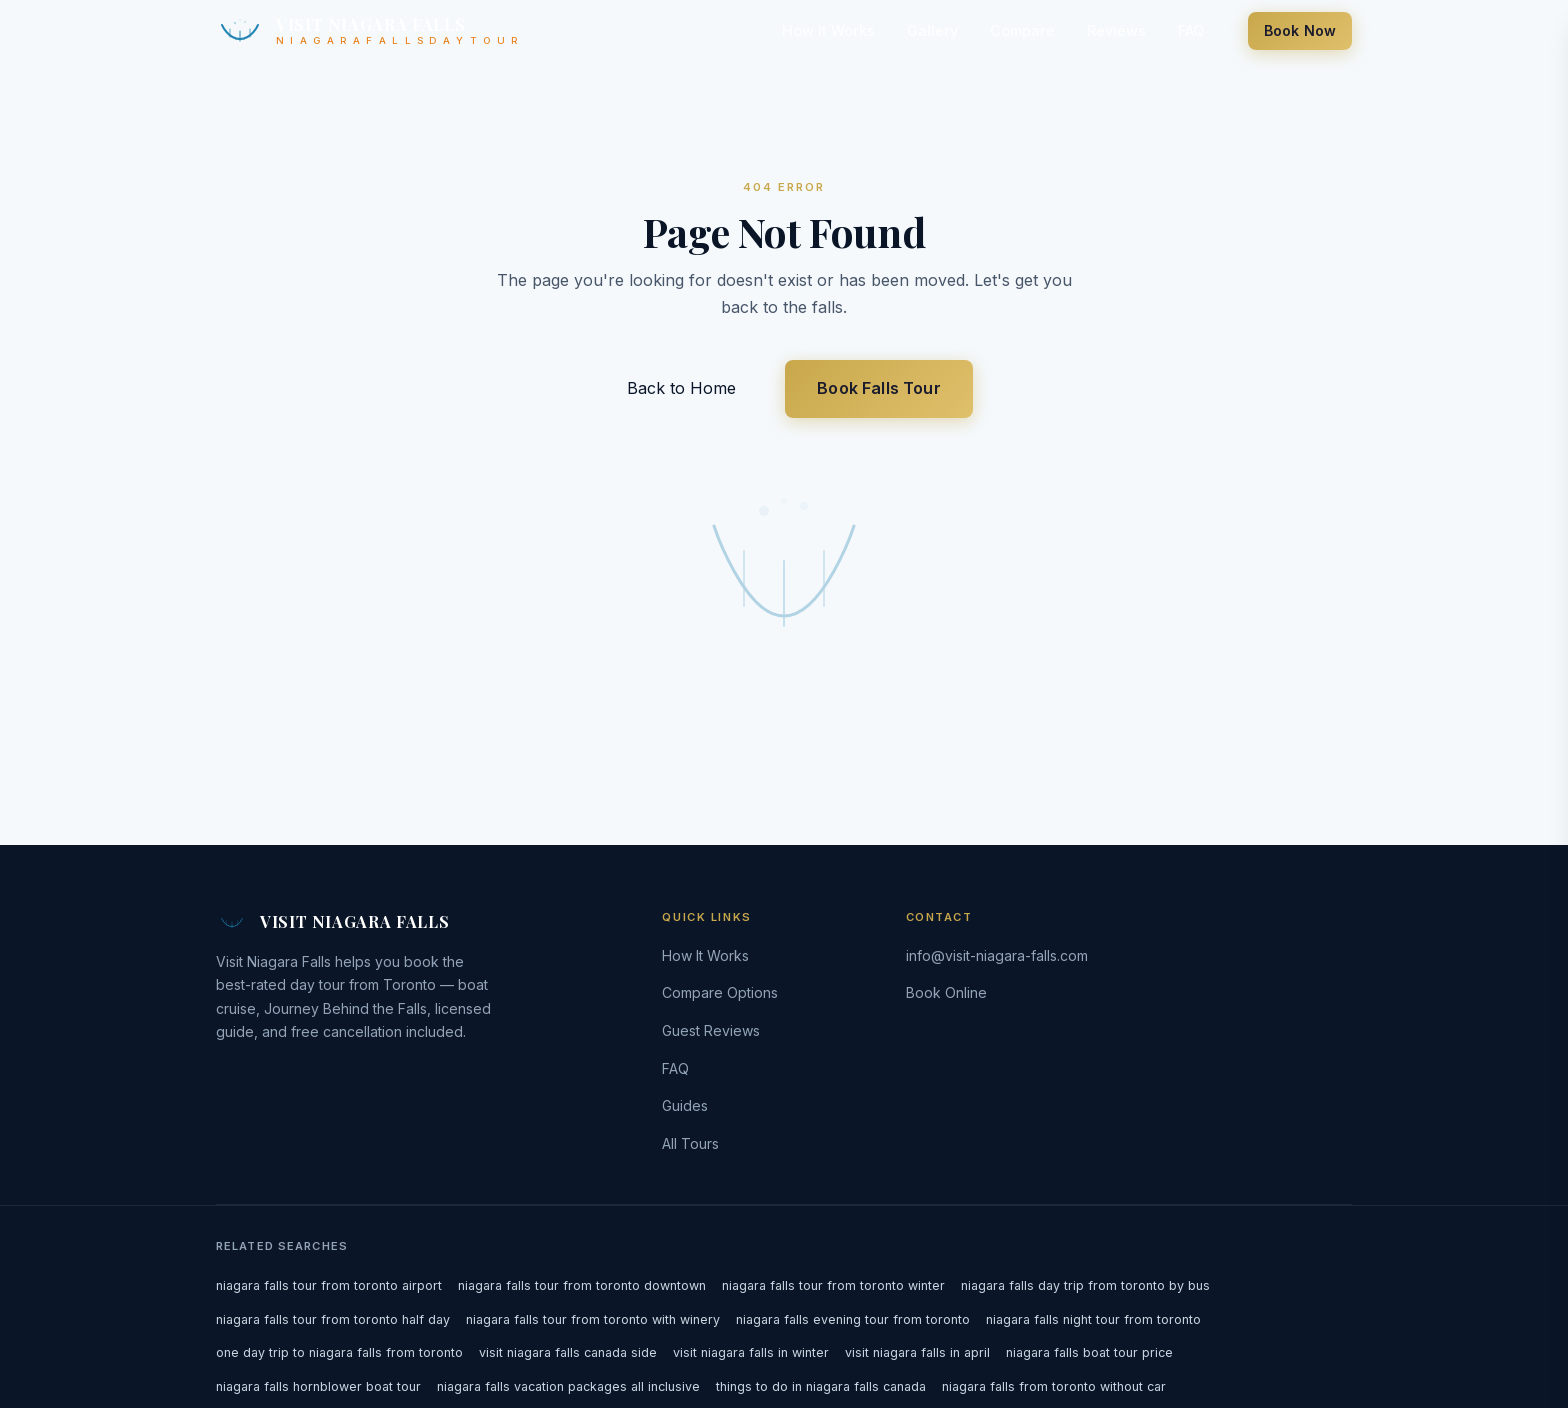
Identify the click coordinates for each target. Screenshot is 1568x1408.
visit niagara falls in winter (751, 1352)
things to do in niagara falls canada (821, 1386)
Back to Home (684, 388)
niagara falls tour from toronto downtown (582, 1285)
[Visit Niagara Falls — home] (367, 30)
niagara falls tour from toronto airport (329, 1285)
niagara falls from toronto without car (1054, 1386)
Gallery (932, 30)
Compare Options (720, 992)
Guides (685, 1105)
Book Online (946, 992)
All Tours (690, 1143)
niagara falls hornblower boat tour (318, 1386)
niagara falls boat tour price (1089, 1352)
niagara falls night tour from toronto (1093, 1319)
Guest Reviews (711, 1030)
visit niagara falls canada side (568, 1352)
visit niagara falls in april (917, 1352)
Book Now (1300, 30)
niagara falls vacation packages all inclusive (568, 1386)
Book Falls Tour (878, 388)
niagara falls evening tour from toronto (853, 1319)
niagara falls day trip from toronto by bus (1085, 1285)
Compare (1022, 30)
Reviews (1116, 30)
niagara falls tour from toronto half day (333, 1319)
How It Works (828, 30)
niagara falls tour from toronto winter (833, 1285)
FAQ (1191, 30)
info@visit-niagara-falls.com (997, 955)
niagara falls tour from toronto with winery (593, 1319)
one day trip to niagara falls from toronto (339, 1352)
